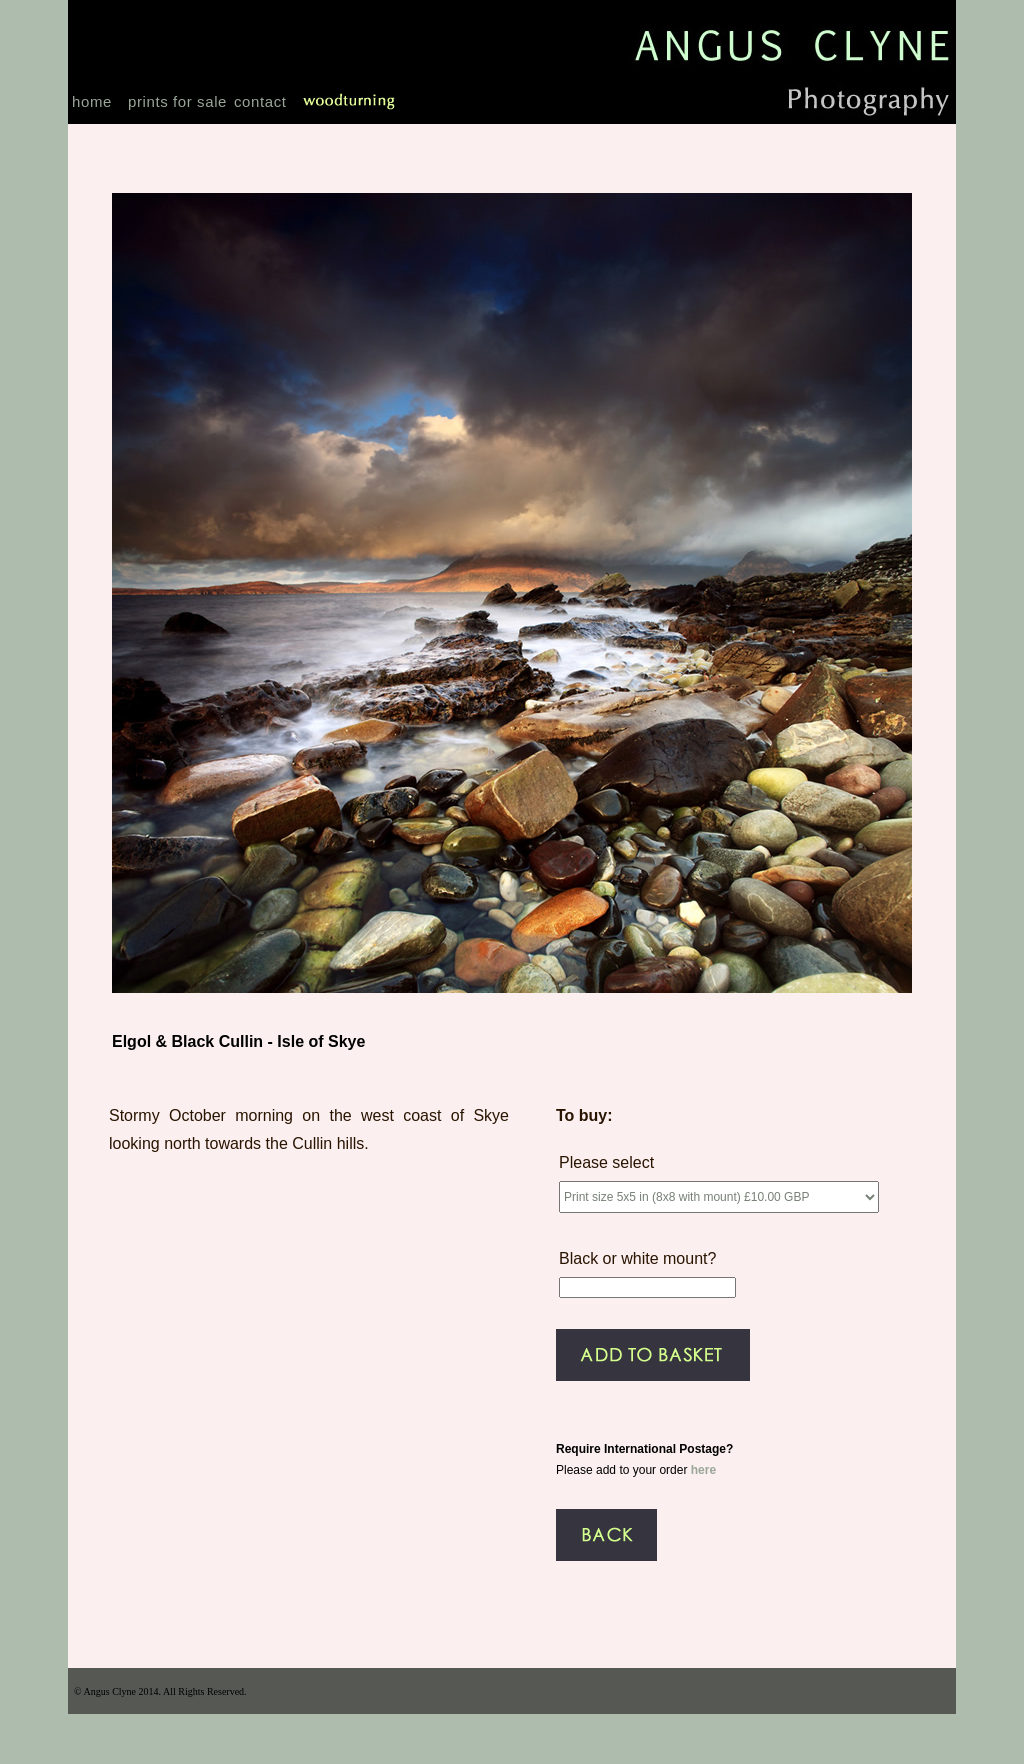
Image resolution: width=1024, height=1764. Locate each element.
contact (260, 101)
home (92, 101)
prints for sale (177, 101)
